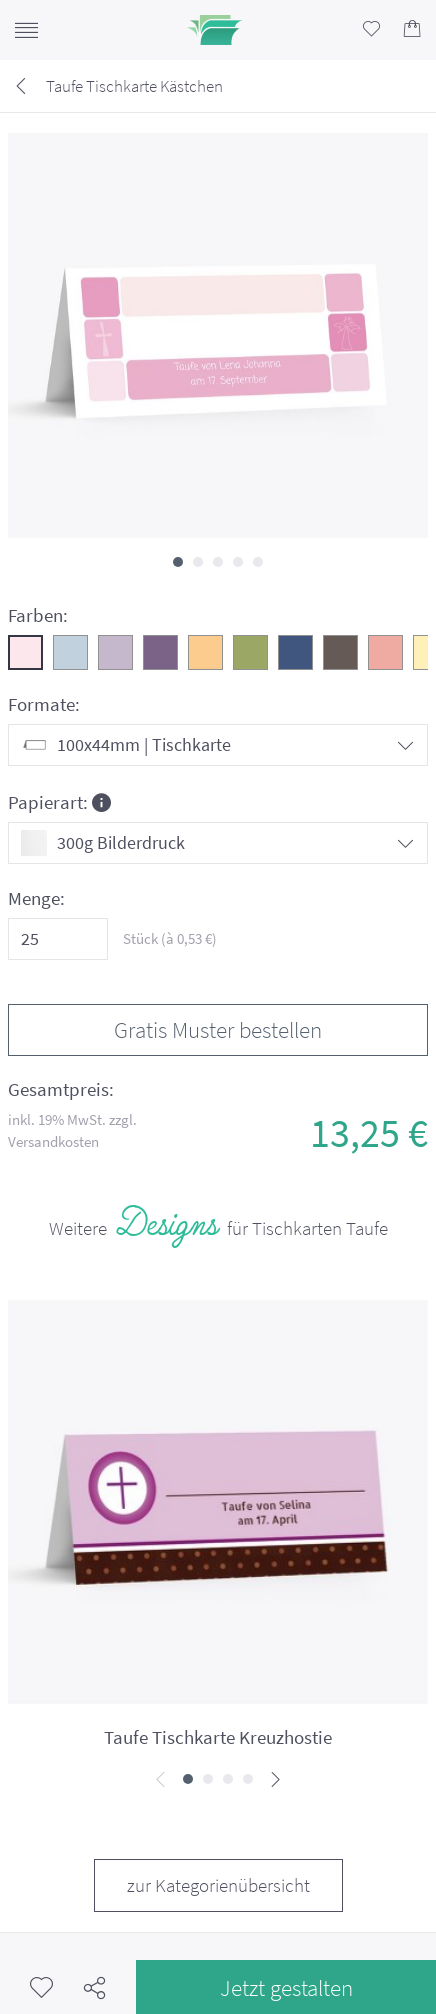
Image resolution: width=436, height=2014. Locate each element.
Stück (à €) (170, 938)
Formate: (44, 704)
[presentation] (160, 1780)
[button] (178, 562)
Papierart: (59, 801)
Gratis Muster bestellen (218, 1029)
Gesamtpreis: (61, 1089)
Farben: (38, 615)
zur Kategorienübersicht (218, 1885)
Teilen (94, 1987)
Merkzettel (41, 1987)
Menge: (36, 898)
